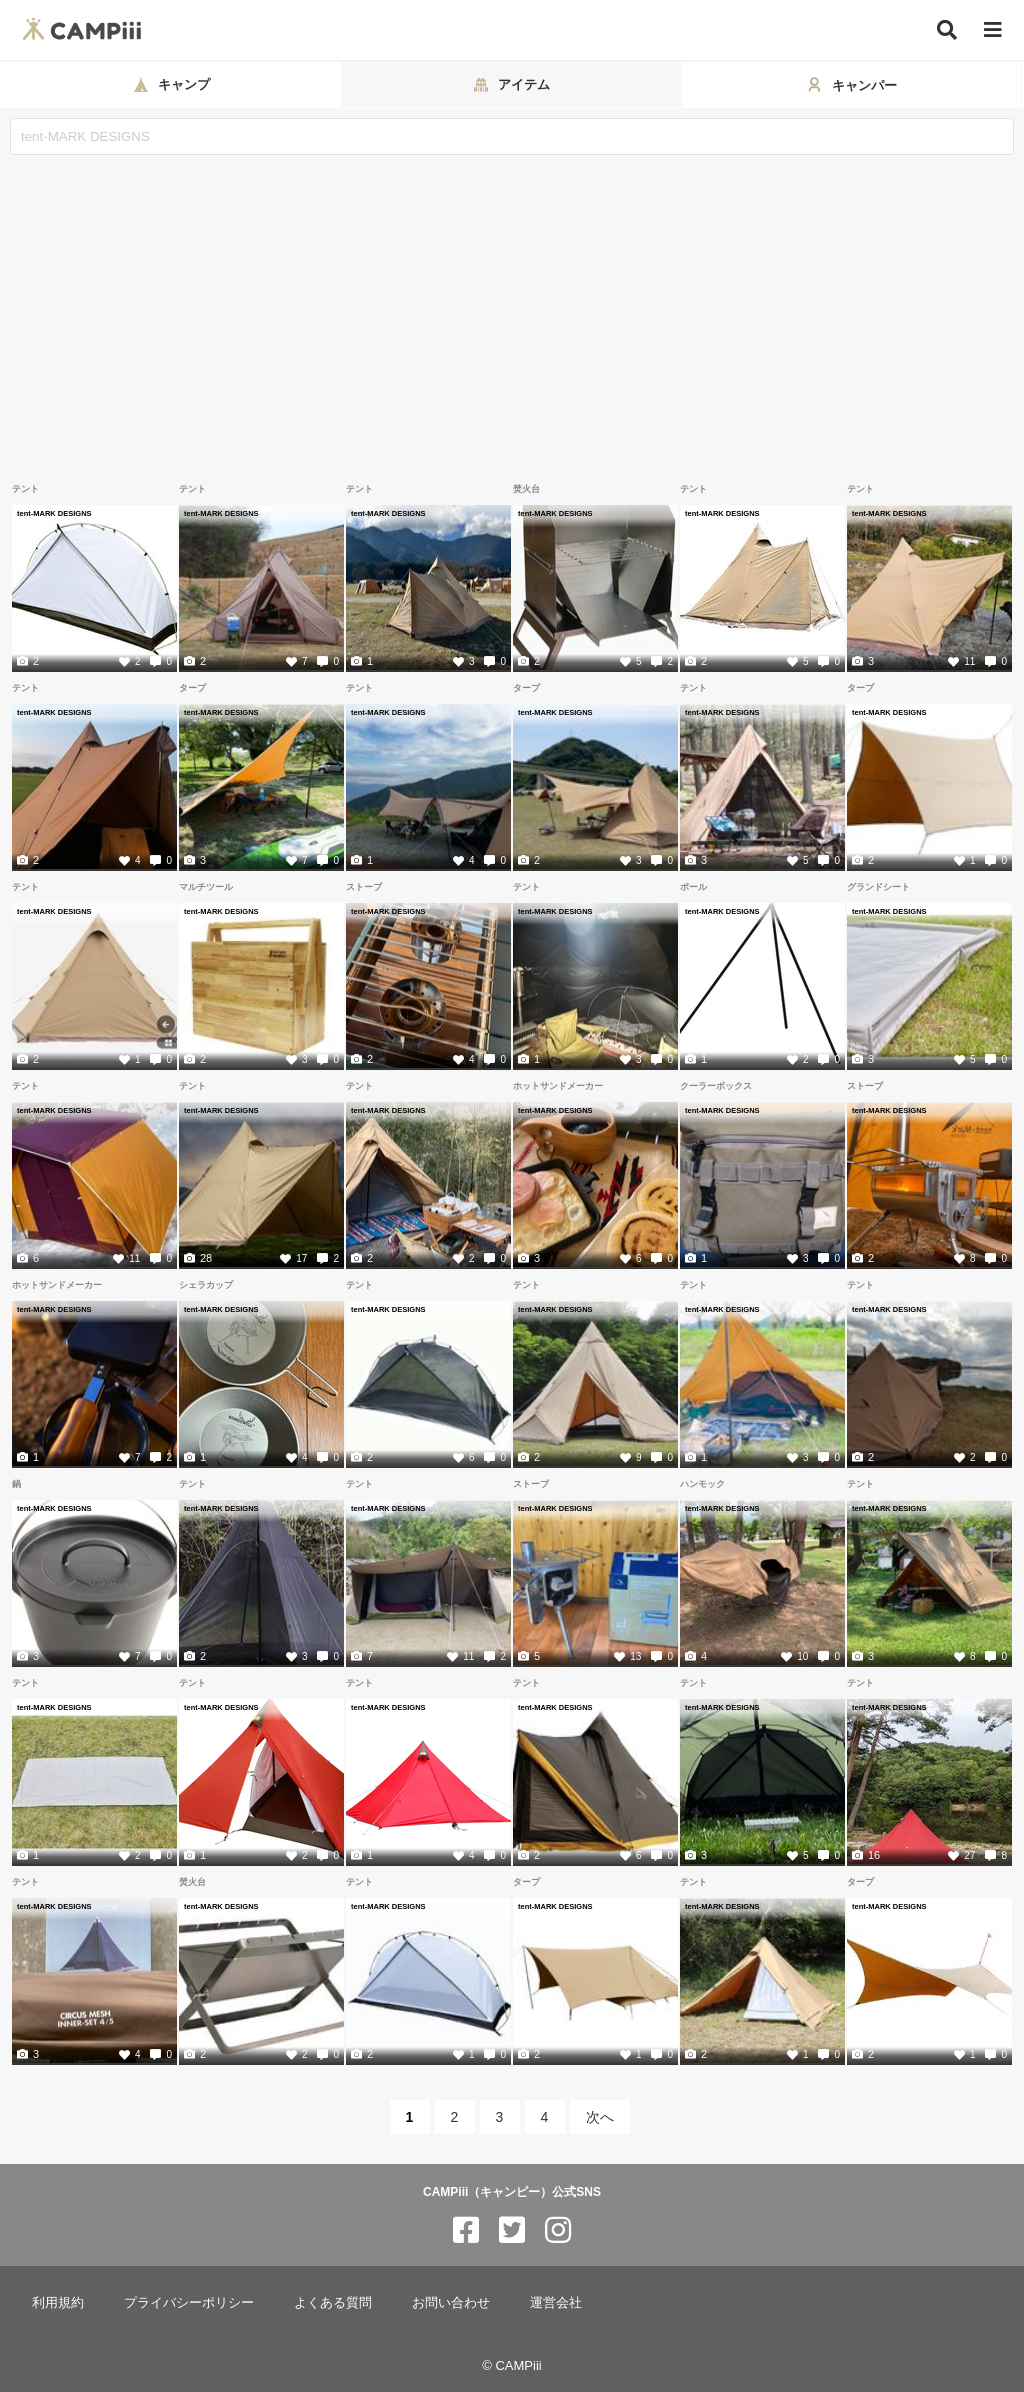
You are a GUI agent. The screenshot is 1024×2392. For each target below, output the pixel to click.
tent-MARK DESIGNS (54, 513)
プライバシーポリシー (189, 2302)
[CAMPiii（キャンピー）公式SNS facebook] (466, 2230)
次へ (600, 2117)
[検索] (947, 30)
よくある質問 (333, 2302)
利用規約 (58, 2302)
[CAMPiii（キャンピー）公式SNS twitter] (512, 2230)
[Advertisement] (512, 305)
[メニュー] (993, 30)
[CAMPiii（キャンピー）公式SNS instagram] (558, 2230)
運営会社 (556, 2302)
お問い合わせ (451, 2302)
